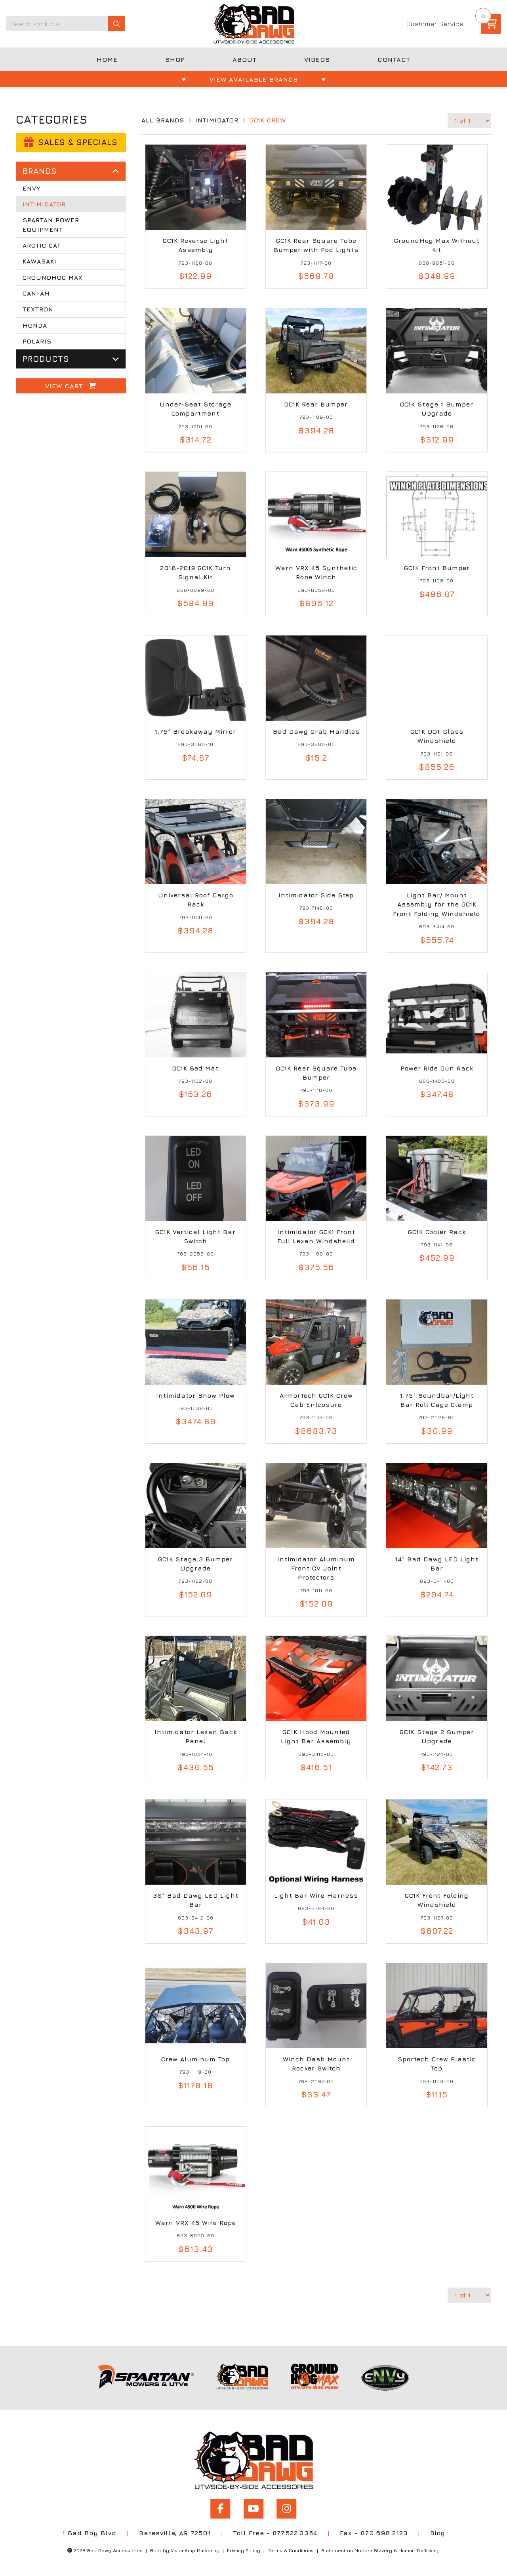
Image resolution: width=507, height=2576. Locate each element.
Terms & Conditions (289, 2550)
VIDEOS (317, 59)
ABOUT (245, 59)
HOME (107, 59)
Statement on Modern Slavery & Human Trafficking (382, 2550)
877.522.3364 (294, 2532)
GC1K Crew (271, 120)
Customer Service (434, 23)
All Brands (163, 120)
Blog (438, 2532)
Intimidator (218, 120)
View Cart (70, 389)
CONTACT (393, 59)
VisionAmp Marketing (191, 2550)
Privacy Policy (241, 2550)
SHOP (175, 59)
